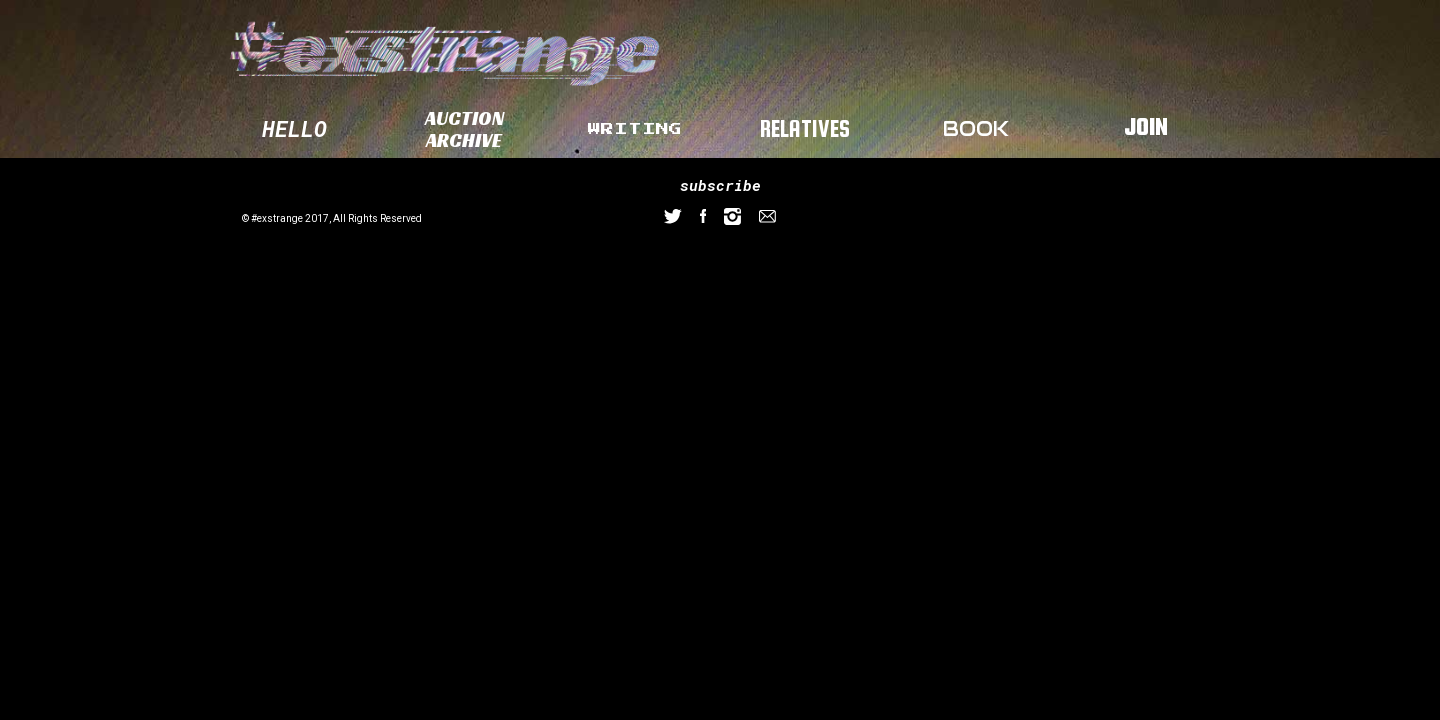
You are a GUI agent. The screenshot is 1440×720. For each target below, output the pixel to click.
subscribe (720, 185)
